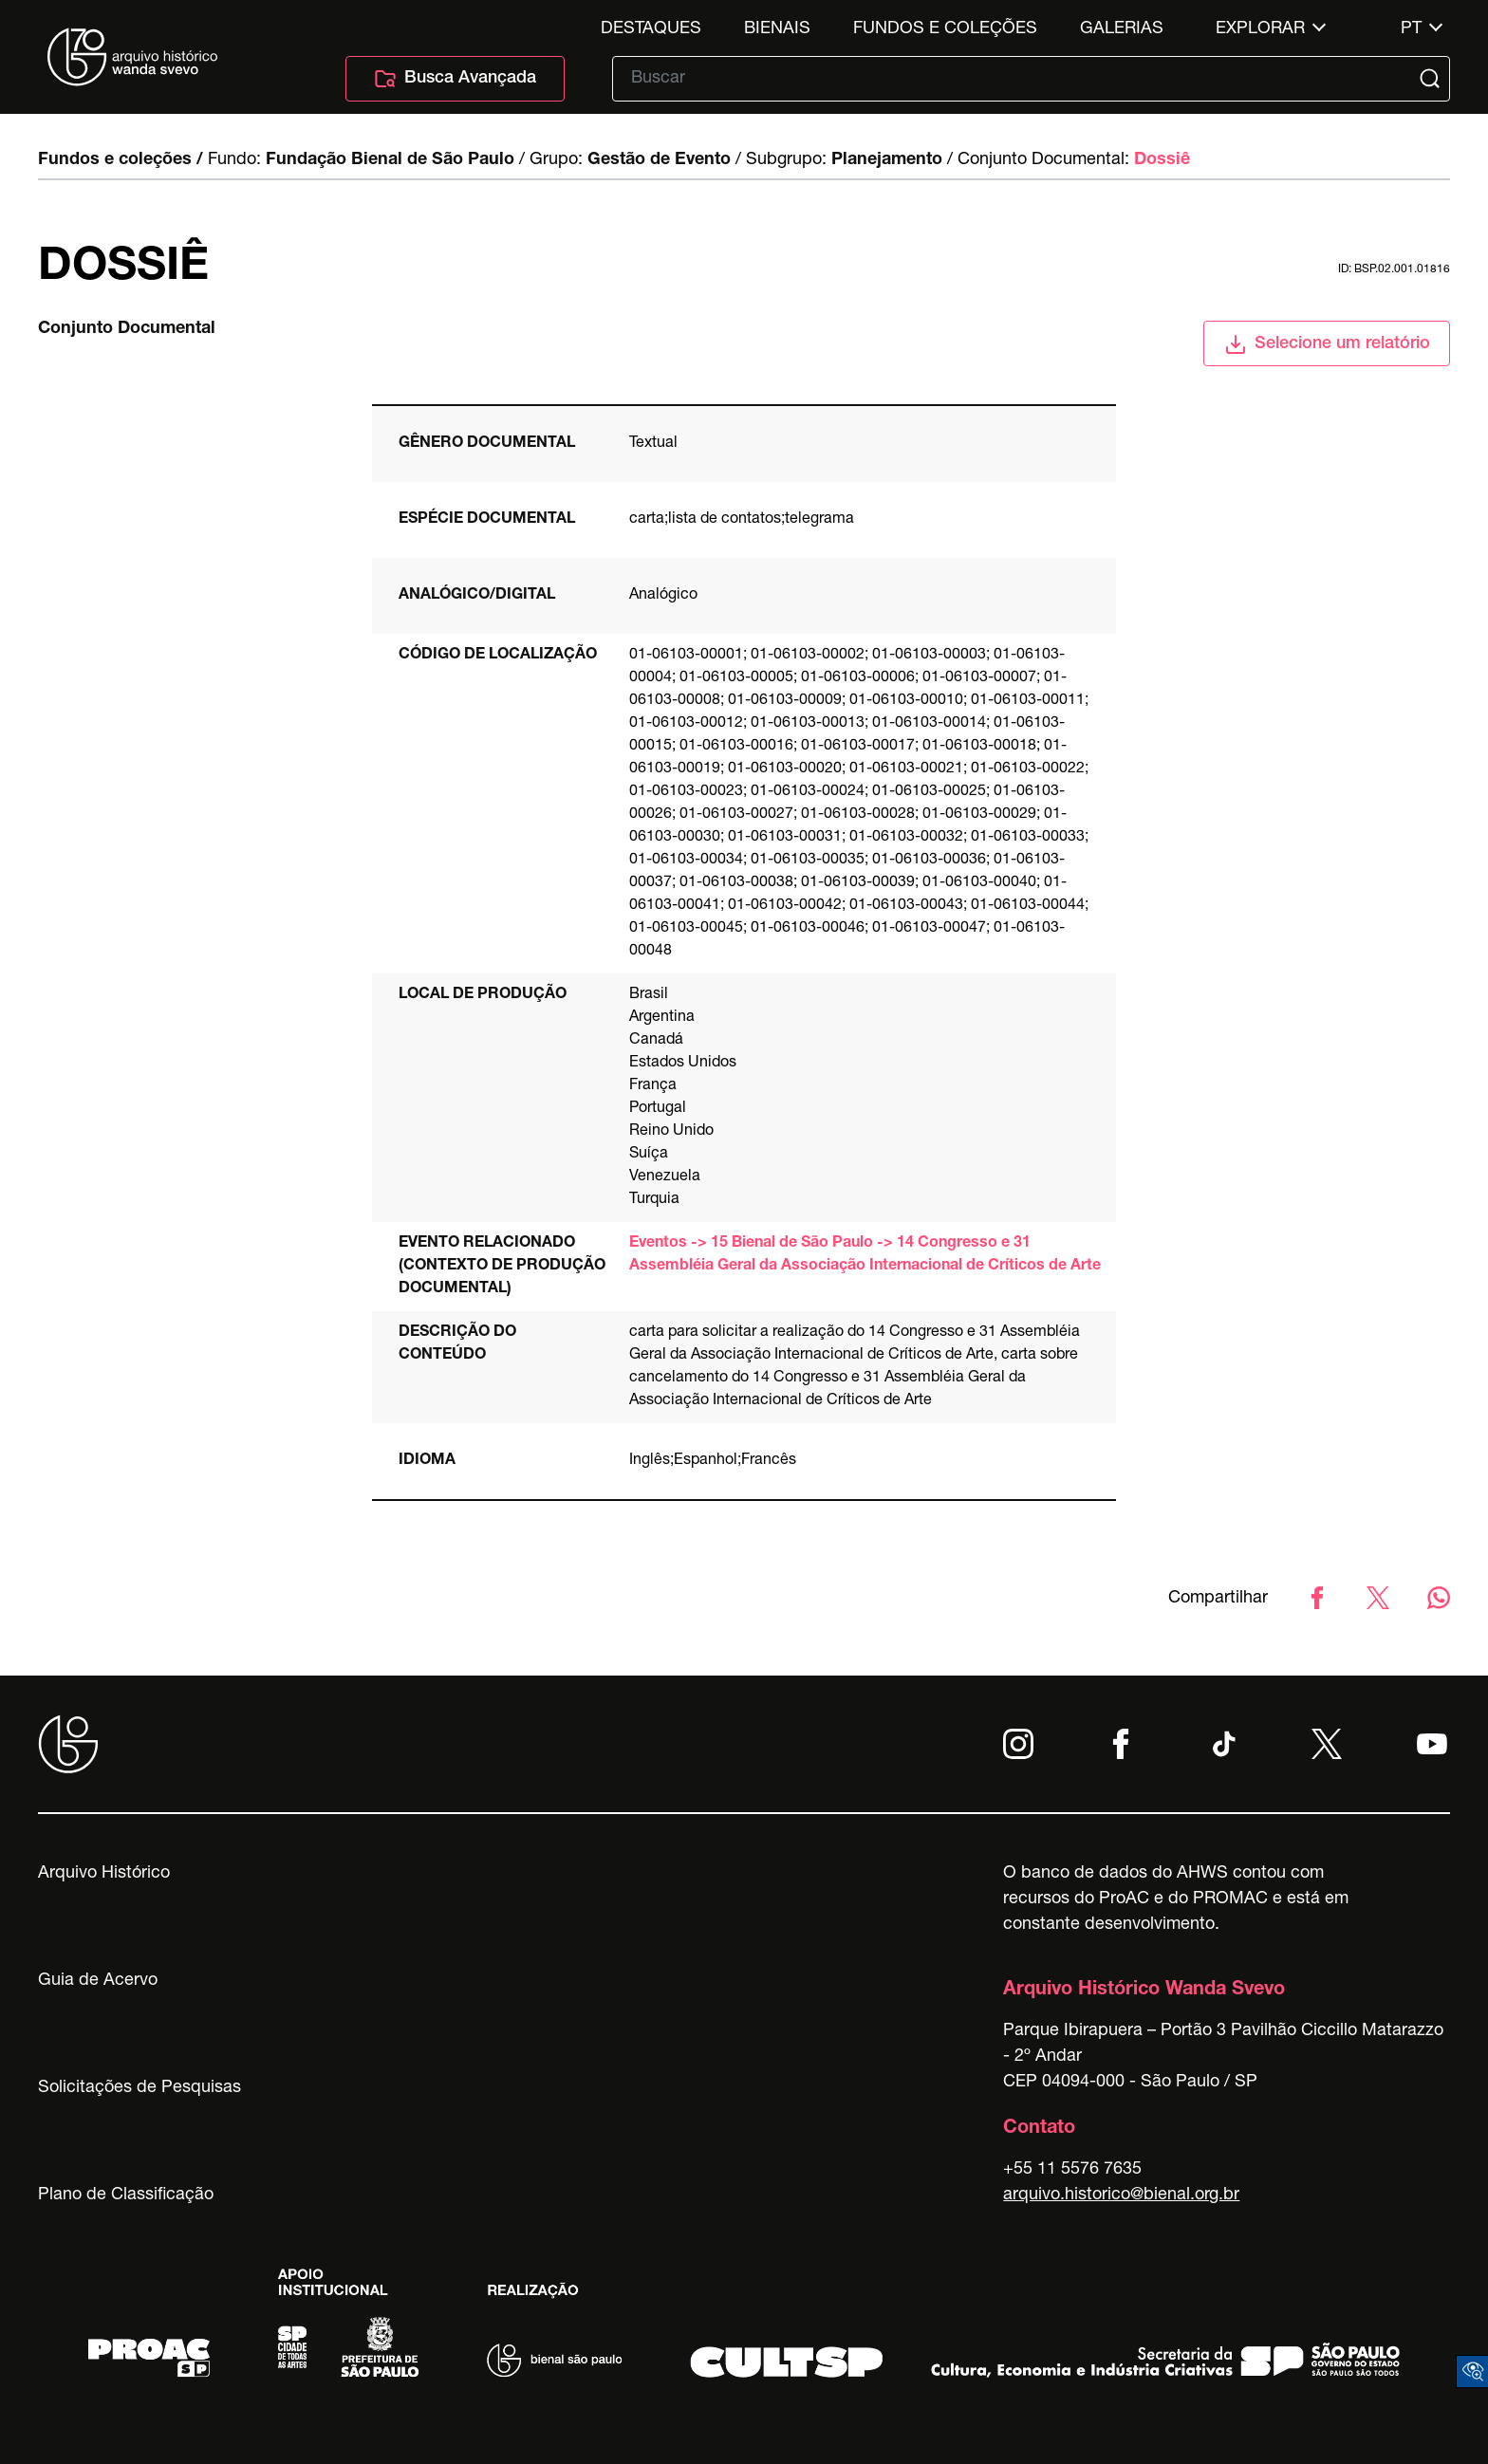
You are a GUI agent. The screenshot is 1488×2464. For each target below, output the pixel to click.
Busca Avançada (455, 78)
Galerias (1121, 29)
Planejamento (886, 160)
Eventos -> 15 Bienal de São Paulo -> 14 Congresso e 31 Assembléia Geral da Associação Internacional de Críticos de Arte (865, 1255)
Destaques (651, 29)
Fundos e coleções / (120, 160)
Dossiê (1162, 160)
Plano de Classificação (126, 2195)
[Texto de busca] (1018, 79)
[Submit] (1432, 79)
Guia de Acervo (98, 1981)
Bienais (777, 29)
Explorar (1260, 29)
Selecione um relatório (1327, 344)
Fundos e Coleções (945, 29)
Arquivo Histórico (104, 1873)
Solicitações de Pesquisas (139, 2088)
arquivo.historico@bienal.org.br (1121, 2195)
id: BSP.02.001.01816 (1394, 269)
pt (1411, 29)
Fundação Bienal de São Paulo (390, 160)
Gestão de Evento (659, 160)
